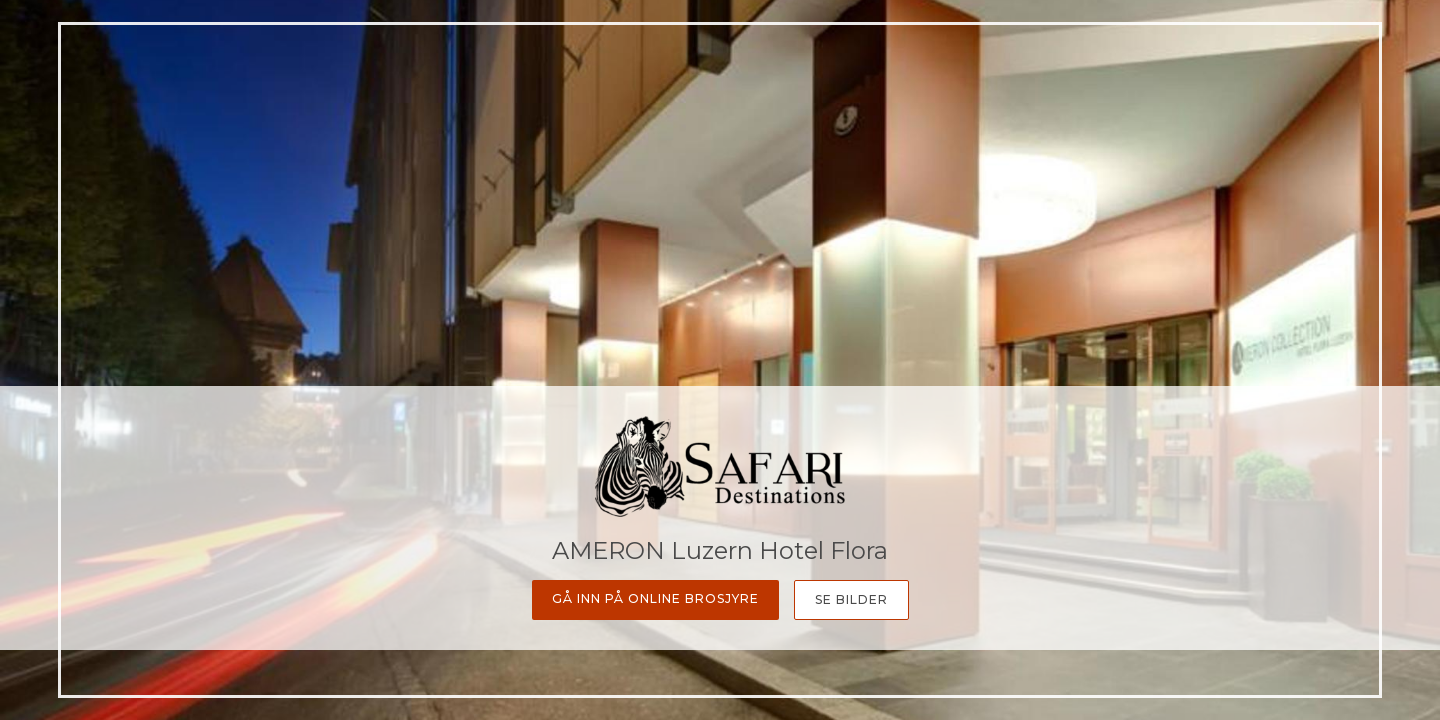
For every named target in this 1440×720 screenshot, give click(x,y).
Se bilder (851, 599)
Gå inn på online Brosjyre (655, 598)
